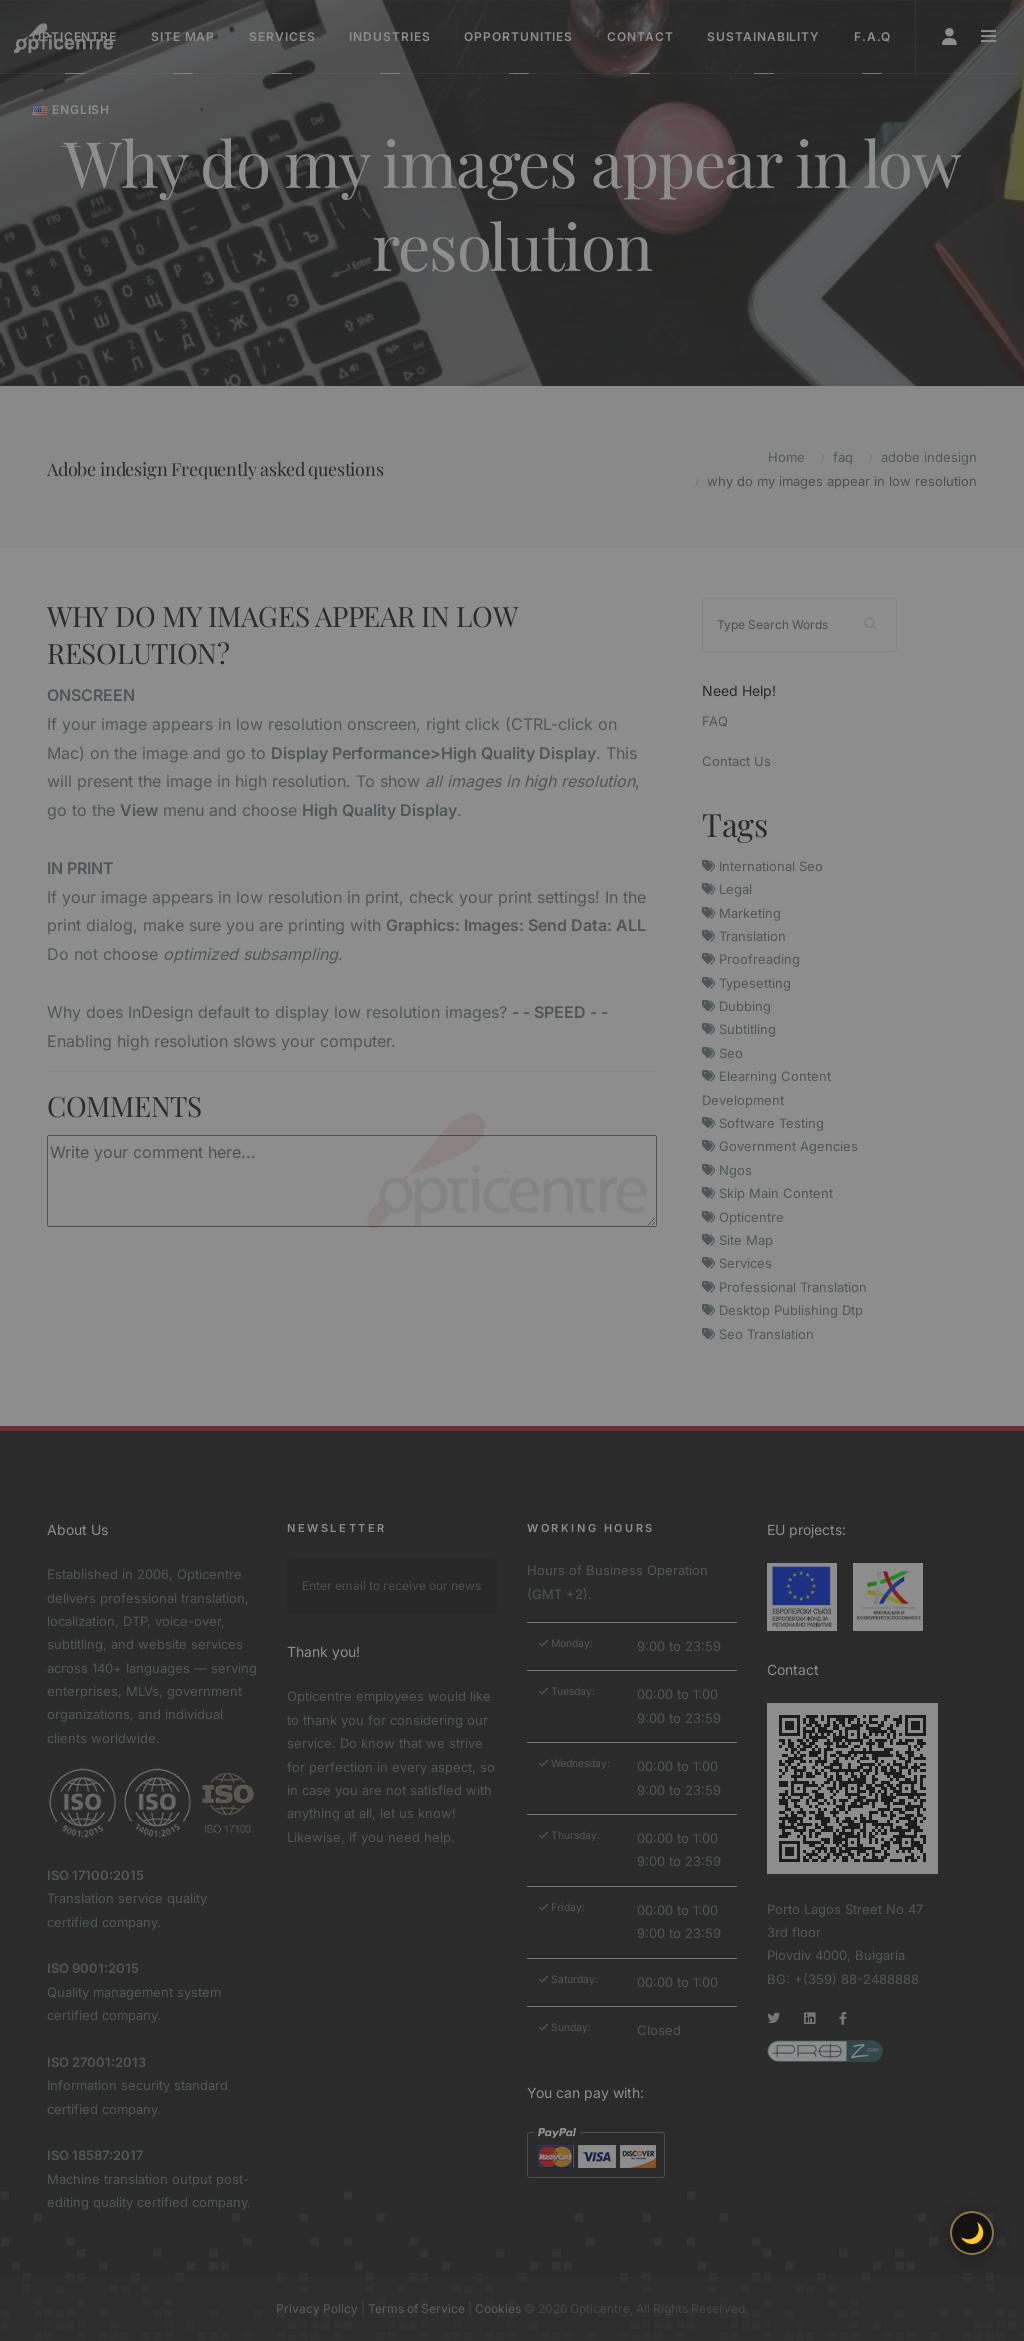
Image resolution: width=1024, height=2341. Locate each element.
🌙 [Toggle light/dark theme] (972, 2233)
